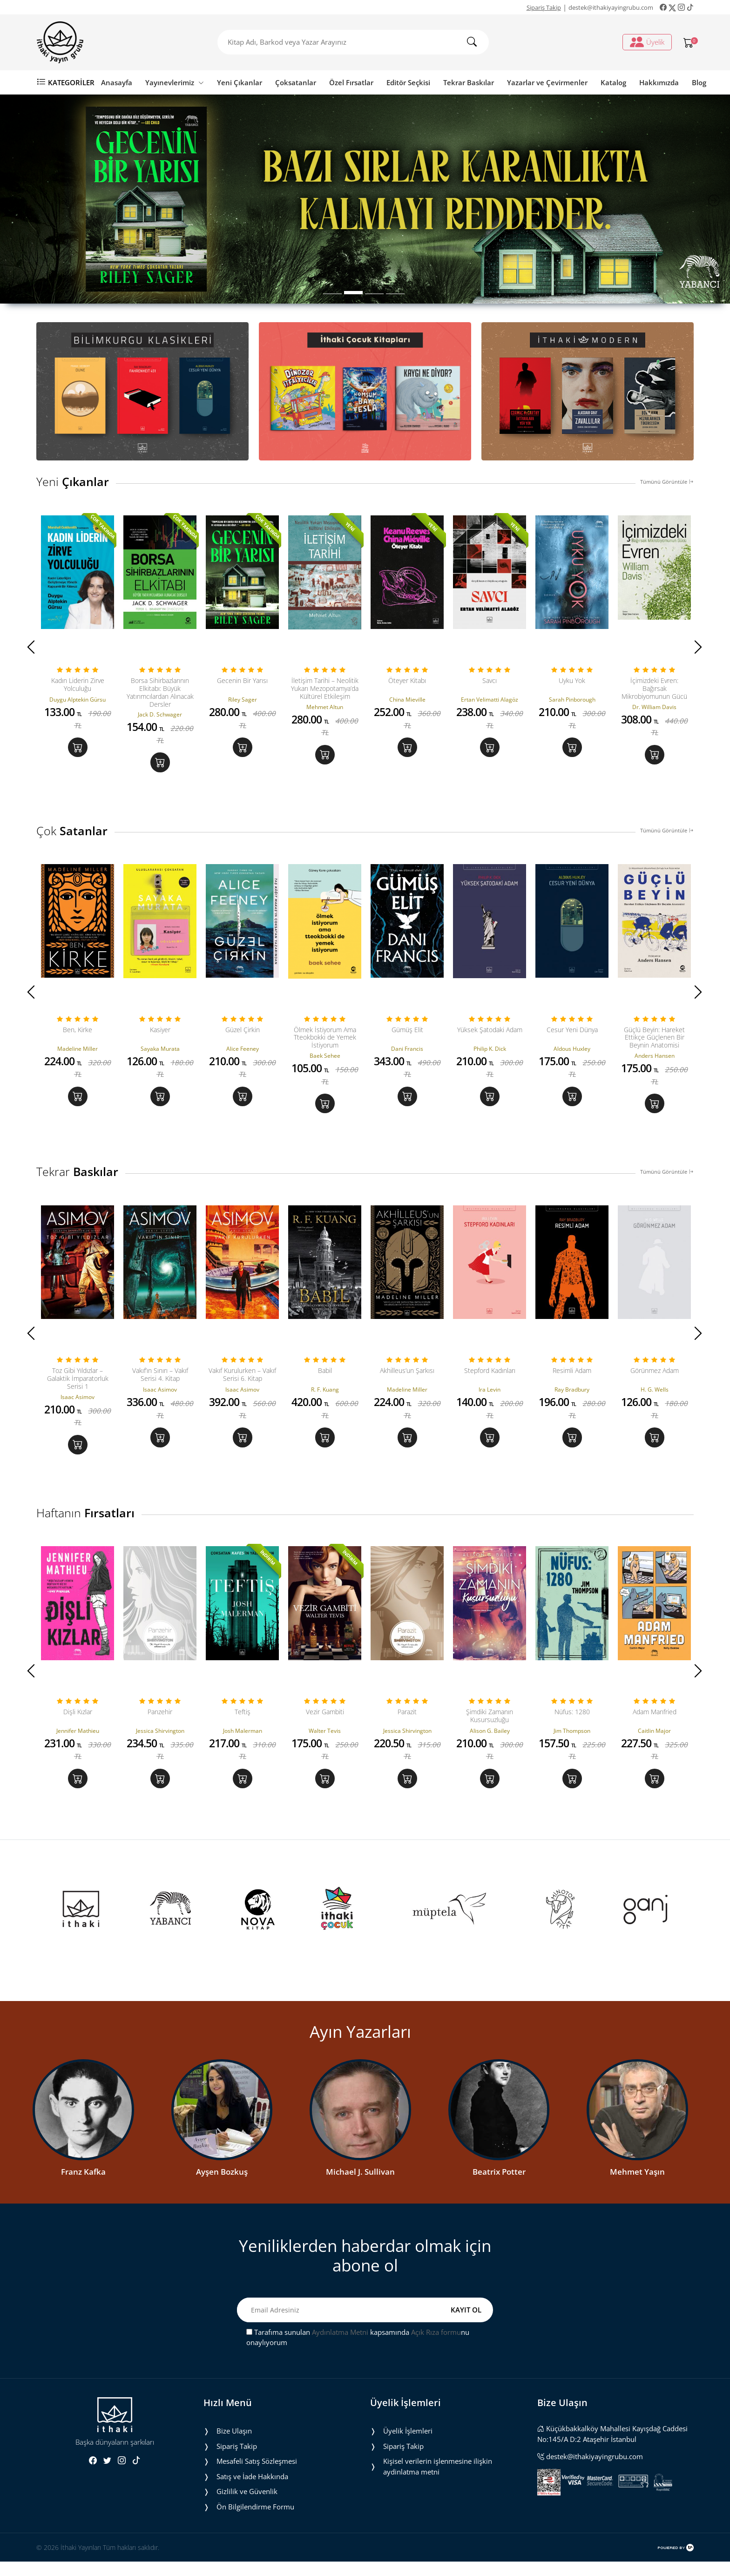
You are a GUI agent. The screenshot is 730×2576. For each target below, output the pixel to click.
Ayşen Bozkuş (222, 2186)
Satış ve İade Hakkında (252, 2490)
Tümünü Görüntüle (667, 482)
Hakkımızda (659, 82)
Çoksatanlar (295, 82)
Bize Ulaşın (234, 2445)
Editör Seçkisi (408, 82)
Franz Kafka (83, 2186)
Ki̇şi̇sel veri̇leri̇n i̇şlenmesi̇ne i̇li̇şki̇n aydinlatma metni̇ (437, 2481)
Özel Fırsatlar (351, 82)
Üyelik (647, 42)
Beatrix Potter (499, 2186)
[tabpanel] (365, 199)
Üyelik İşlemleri (408, 2445)
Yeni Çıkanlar (239, 82)
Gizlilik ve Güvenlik (246, 2505)
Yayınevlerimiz (174, 82)
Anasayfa (116, 82)
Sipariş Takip (544, 7)
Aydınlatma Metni (340, 2346)
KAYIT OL (466, 2324)
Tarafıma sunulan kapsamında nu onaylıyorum (357, 2352)
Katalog (613, 82)
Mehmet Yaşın (637, 2186)
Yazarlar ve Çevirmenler (547, 82)
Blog (699, 82)
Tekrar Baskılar (468, 82)
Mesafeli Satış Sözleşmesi (256, 2475)
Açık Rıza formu (436, 2346)
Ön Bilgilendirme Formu (255, 2521)
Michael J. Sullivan (360, 2186)
